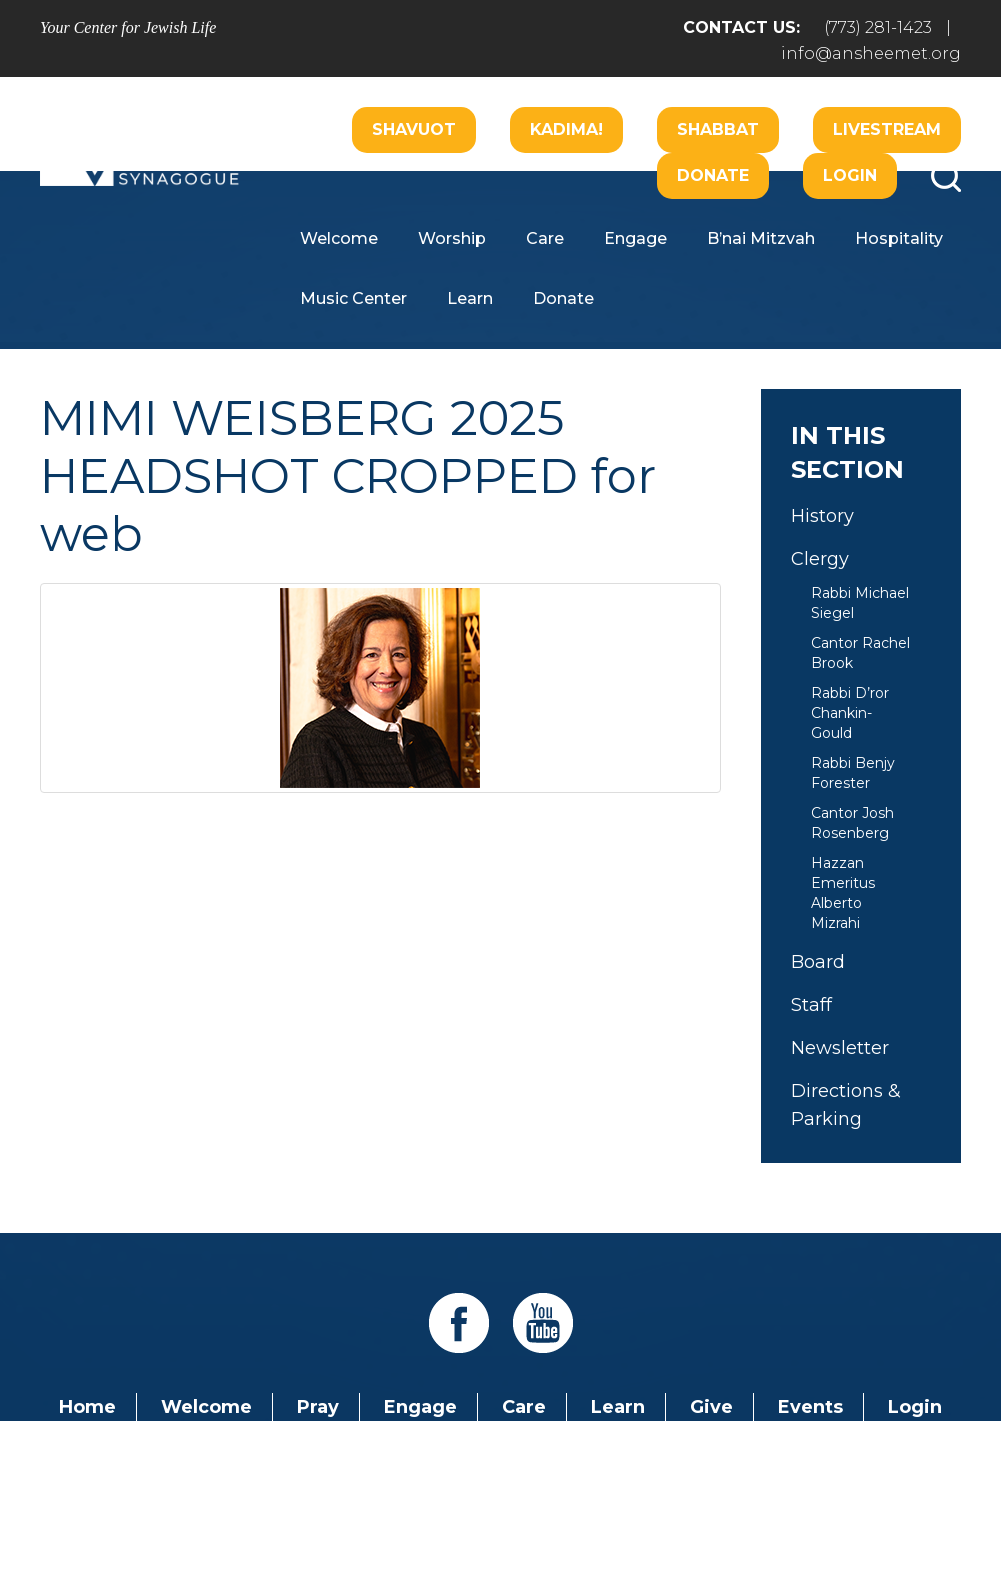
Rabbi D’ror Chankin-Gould (850, 713)
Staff (811, 1005)
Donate (713, 175)
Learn (470, 298)
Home (87, 1407)
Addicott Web (346, 1520)
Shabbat (718, 129)
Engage (635, 238)
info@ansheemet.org (871, 53)
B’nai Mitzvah (761, 238)
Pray (318, 1407)
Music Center (353, 298)
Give (711, 1407)
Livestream (887, 129)
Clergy (820, 559)
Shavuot (414, 129)
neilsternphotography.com (759, 1520)
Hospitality (899, 238)
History (822, 516)
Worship (452, 238)
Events (810, 1407)
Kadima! (566, 129)
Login (850, 175)
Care (545, 238)
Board (818, 962)
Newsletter (840, 1048)
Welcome (339, 238)
